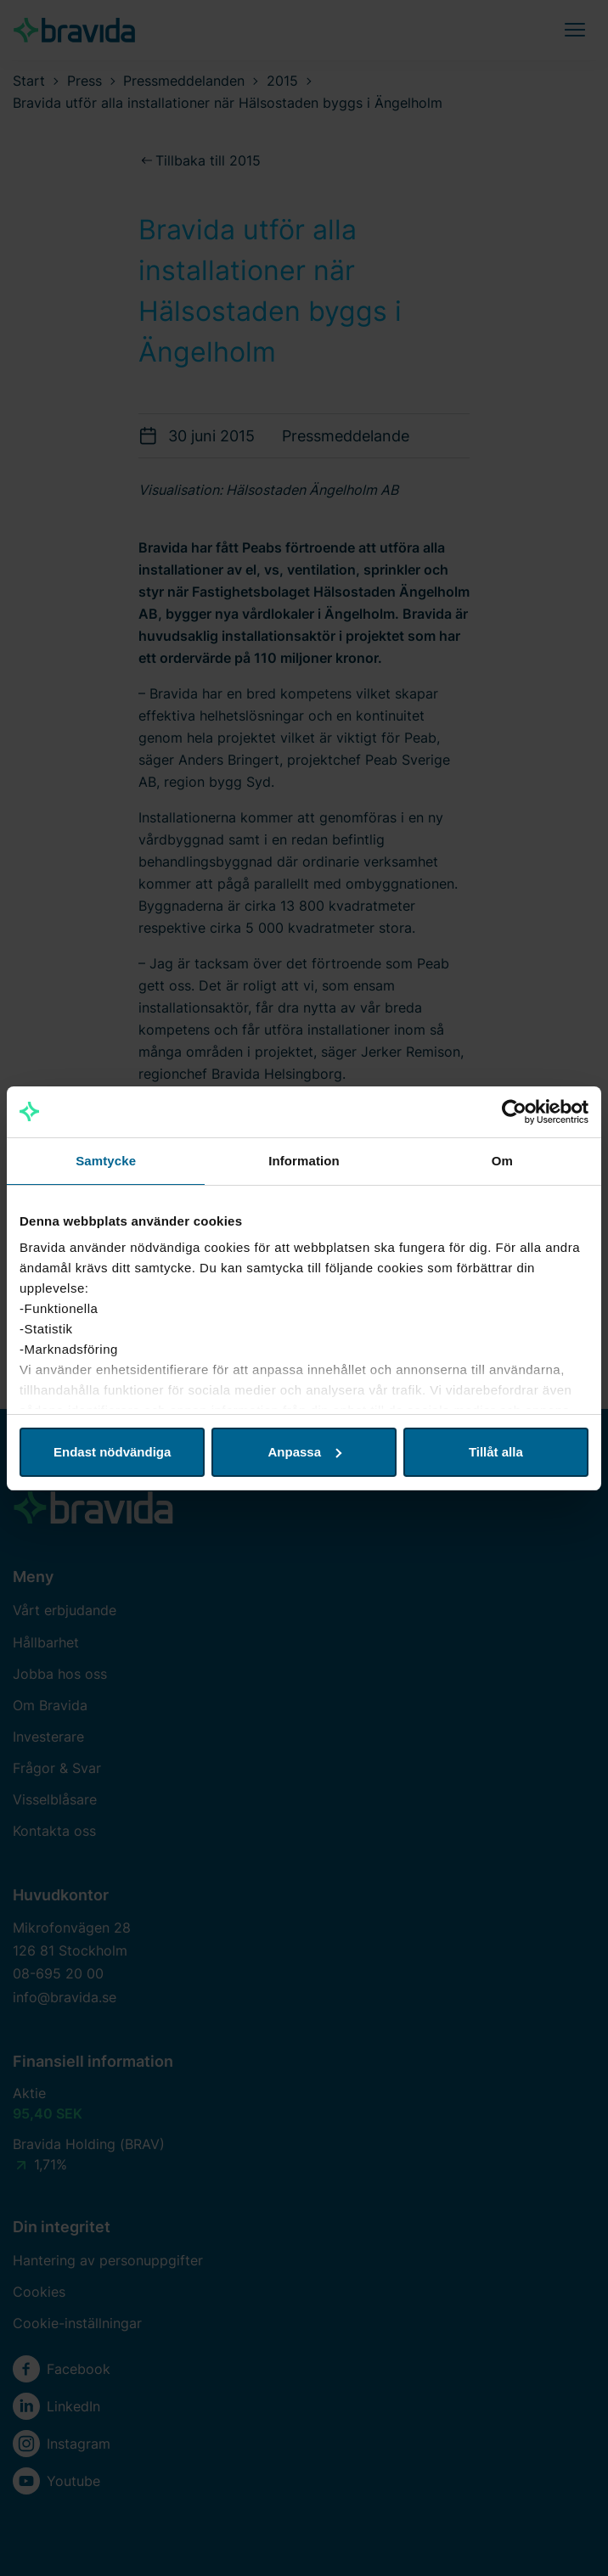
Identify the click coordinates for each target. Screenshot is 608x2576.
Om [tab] (502, 1160)
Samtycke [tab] (106, 1160)
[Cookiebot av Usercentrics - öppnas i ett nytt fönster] (514, 1112)
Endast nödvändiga (112, 1452)
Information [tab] (304, 1160)
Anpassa (304, 1452)
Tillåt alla (496, 1452)
